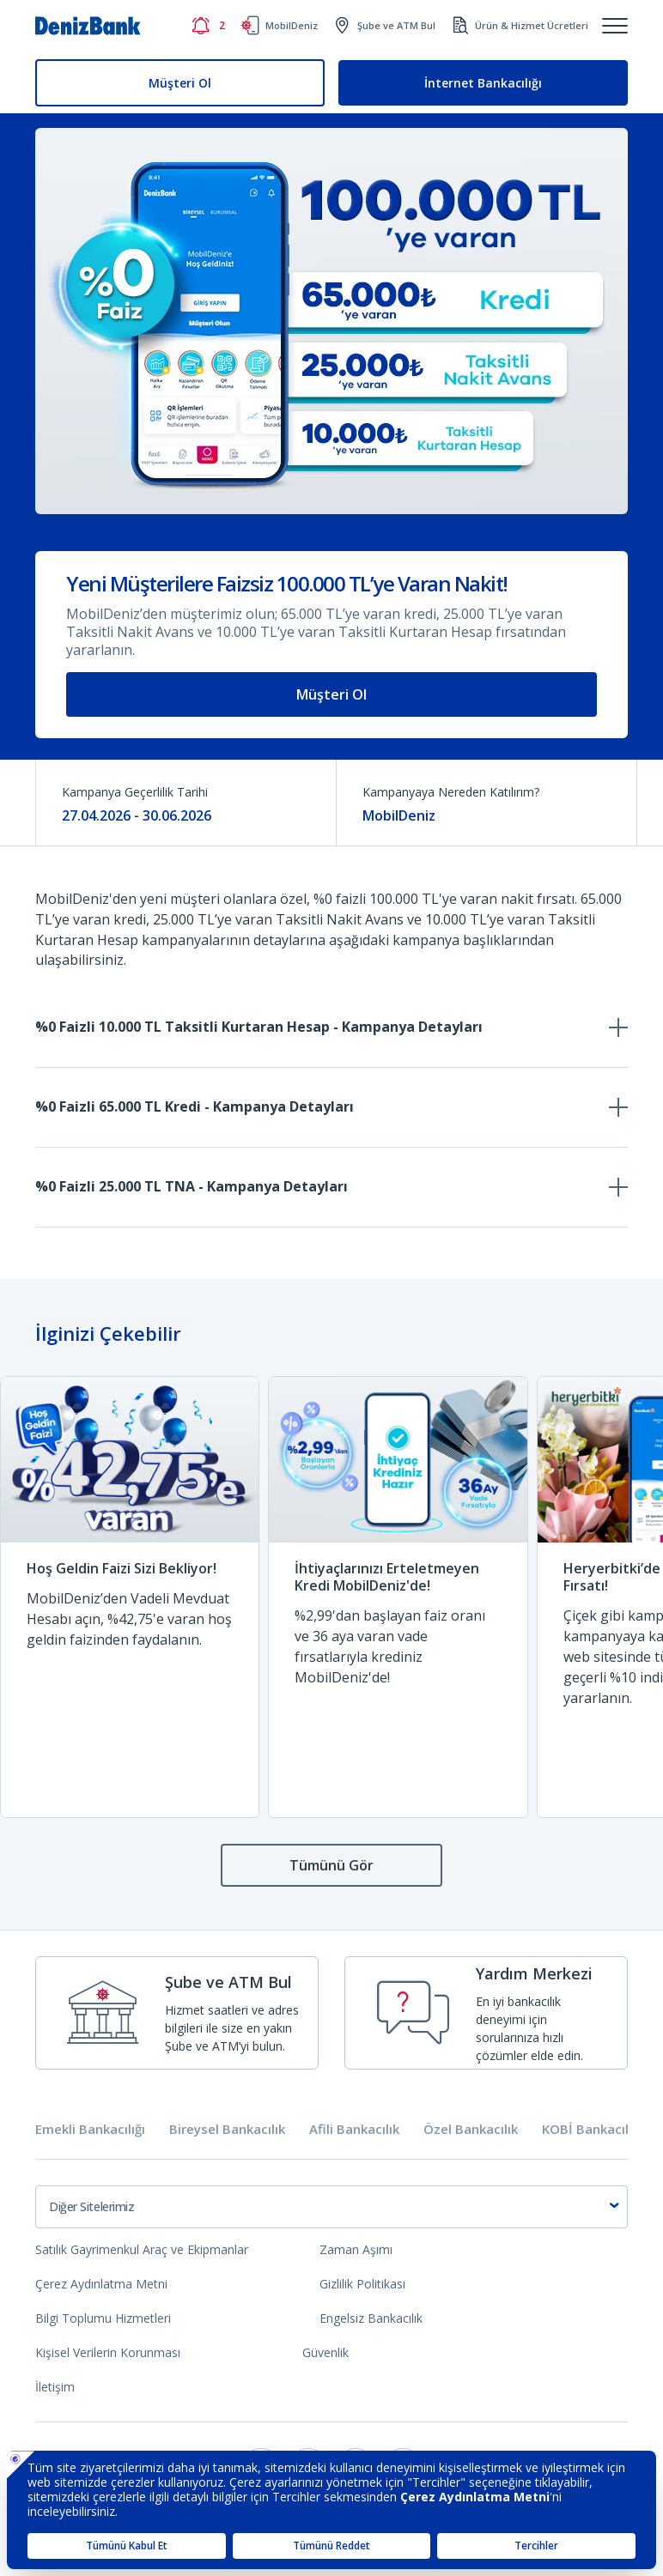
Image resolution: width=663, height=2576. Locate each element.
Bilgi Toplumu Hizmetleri (103, 2318)
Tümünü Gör (331, 1865)
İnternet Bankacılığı (483, 83)
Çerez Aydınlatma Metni (101, 2284)
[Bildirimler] (208, 25)
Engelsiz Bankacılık (371, 2318)
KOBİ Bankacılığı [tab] (592, 2129)
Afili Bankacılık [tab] (354, 2129)
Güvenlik (325, 2352)
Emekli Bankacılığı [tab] (90, 2129)
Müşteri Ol (180, 83)
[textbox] (331, 2206)
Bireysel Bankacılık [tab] (227, 2129)
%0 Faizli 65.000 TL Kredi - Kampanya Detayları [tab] (194, 1106)
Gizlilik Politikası (362, 2284)
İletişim (55, 2387)
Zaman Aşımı (355, 2249)
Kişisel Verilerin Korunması (107, 2352)
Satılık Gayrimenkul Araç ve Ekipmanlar (141, 2249)
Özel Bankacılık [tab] (470, 2129)
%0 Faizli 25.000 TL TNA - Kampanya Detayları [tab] (191, 1186)
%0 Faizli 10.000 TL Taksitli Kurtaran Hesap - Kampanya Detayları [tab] (259, 1026)
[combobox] (331, 2206)
